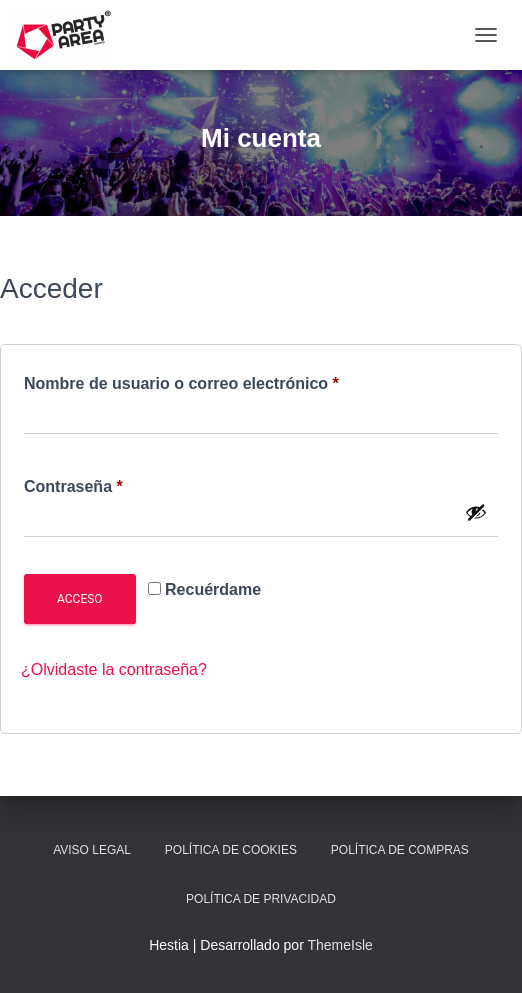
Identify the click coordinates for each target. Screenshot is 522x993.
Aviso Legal (92, 850)
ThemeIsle (339, 945)
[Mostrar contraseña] (476, 512)
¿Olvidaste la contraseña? (114, 669)
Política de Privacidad (261, 899)
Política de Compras (400, 850)
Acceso (80, 599)
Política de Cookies (231, 850)
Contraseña (115, 483)
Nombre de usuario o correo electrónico (223, 380)
